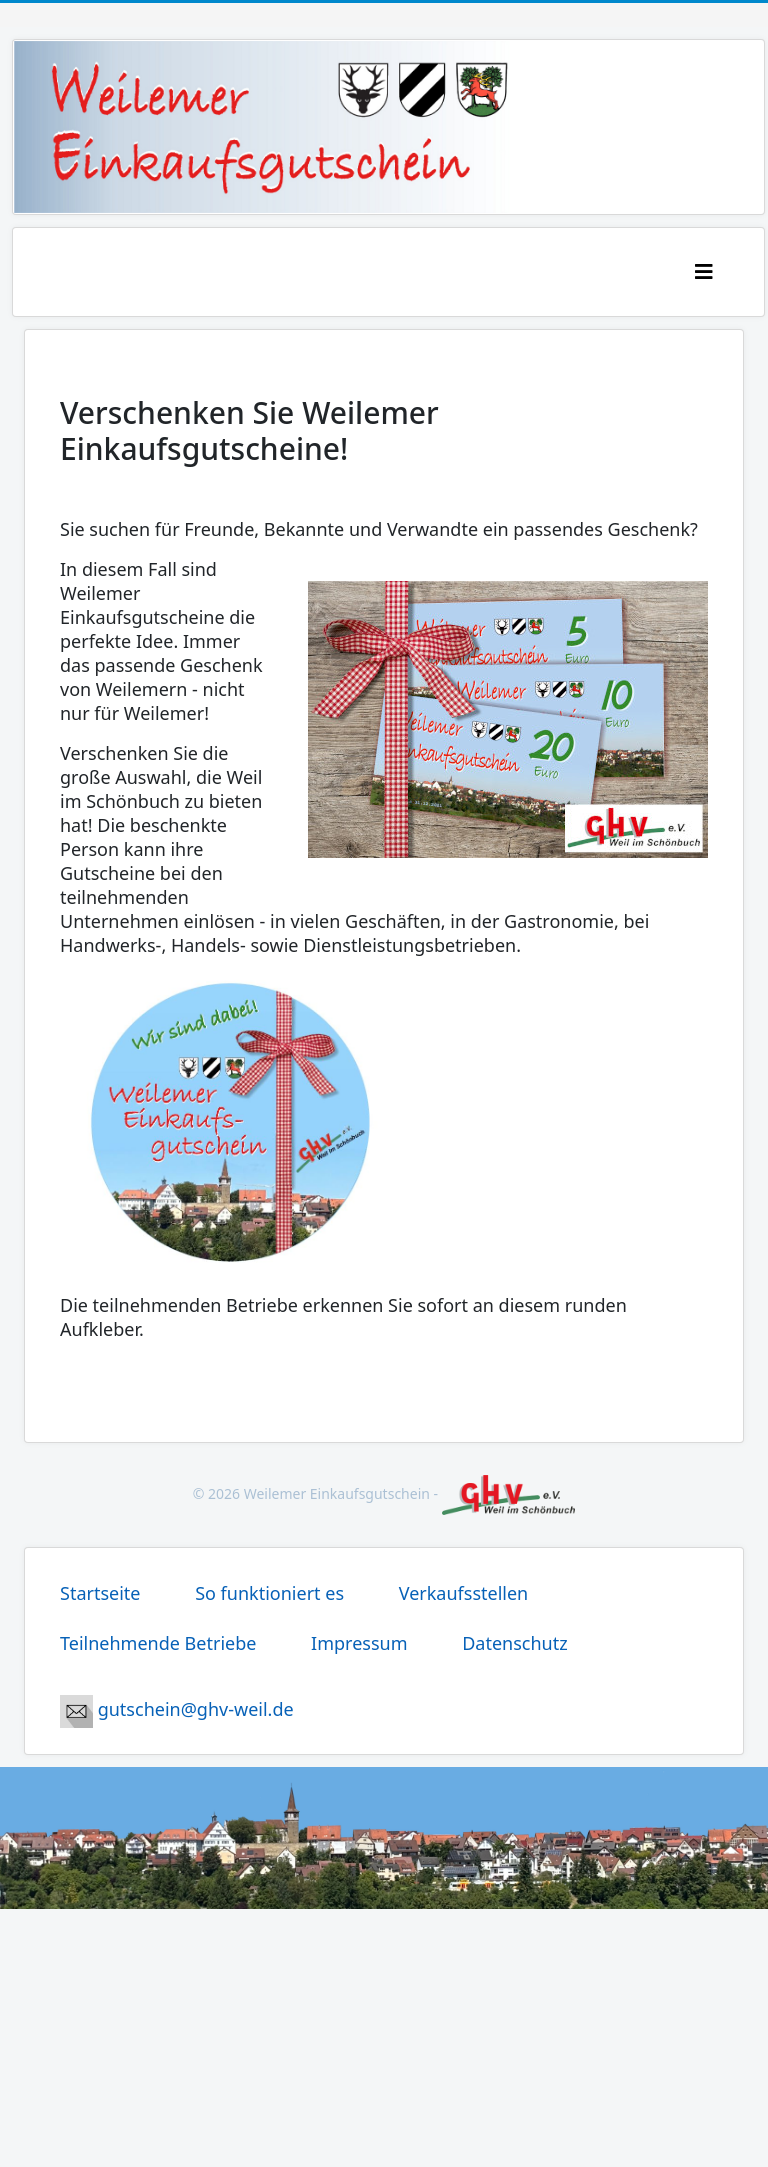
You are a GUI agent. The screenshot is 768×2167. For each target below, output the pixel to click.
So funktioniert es (272, 1593)
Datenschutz (514, 1643)
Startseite (102, 1593)
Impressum (361, 1643)
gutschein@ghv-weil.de (177, 1709)
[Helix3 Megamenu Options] (729, 271)
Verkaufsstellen (464, 1593)
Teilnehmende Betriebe (160, 1643)
